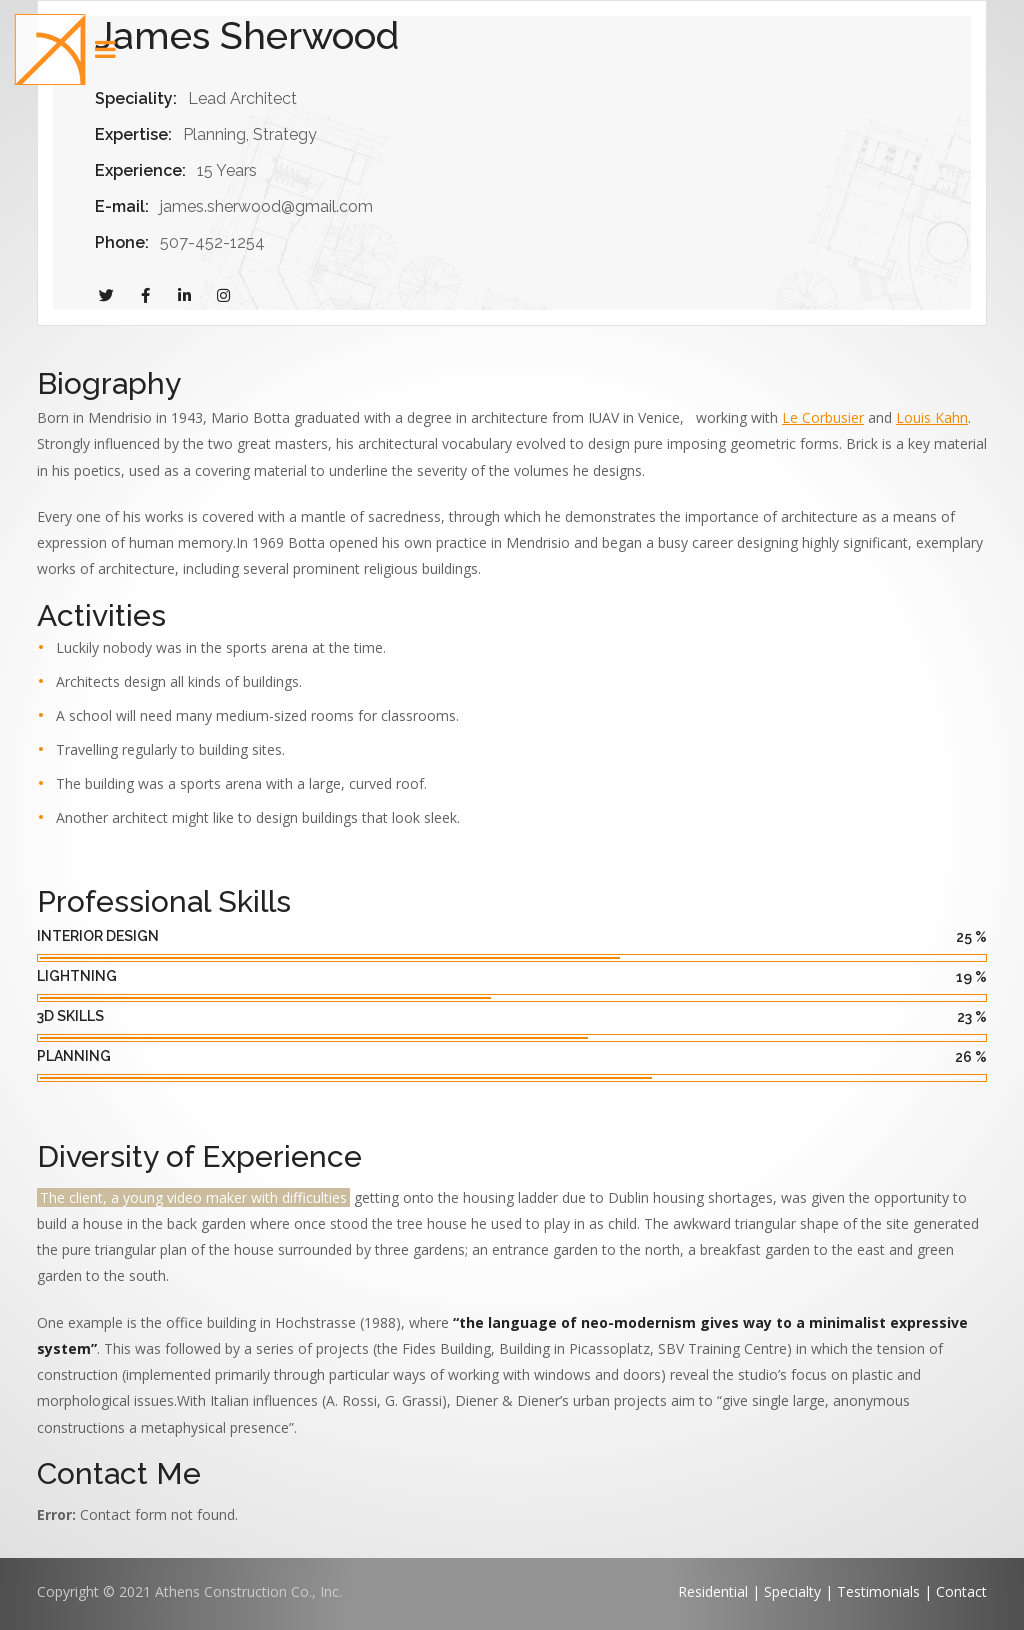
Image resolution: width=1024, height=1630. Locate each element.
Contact (961, 1591)
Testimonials (878, 1591)
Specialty (794, 1591)
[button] (50, 50)
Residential (713, 1591)
